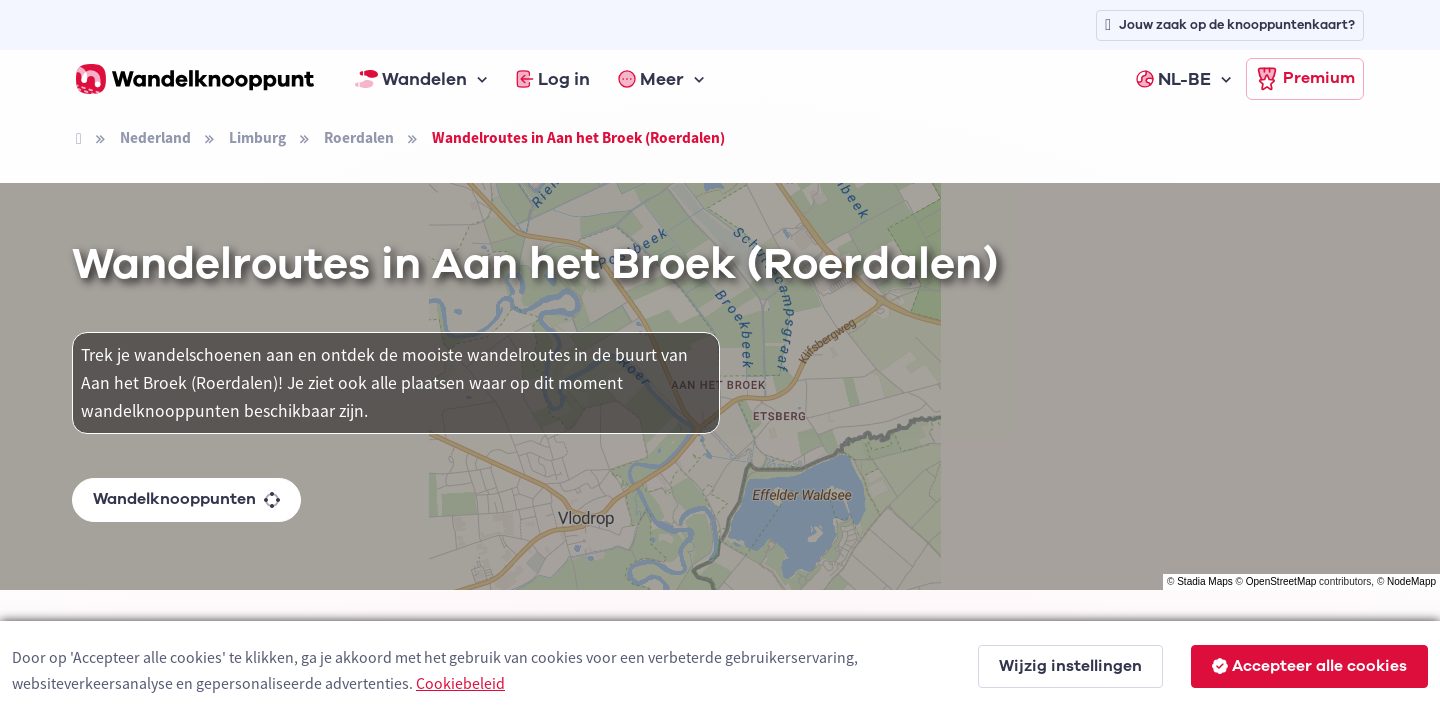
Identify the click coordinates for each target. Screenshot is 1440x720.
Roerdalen (359, 137)
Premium (1305, 79)
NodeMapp (1411, 581)
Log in (553, 79)
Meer (651, 79)
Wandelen (411, 79)
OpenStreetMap (1281, 581)
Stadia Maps (1205, 581)
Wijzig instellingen (1070, 666)
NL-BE (1173, 79)
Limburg (257, 137)
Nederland (155, 137)
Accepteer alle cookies (1309, 666)
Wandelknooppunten (186, 499)
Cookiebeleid (460, 683)
